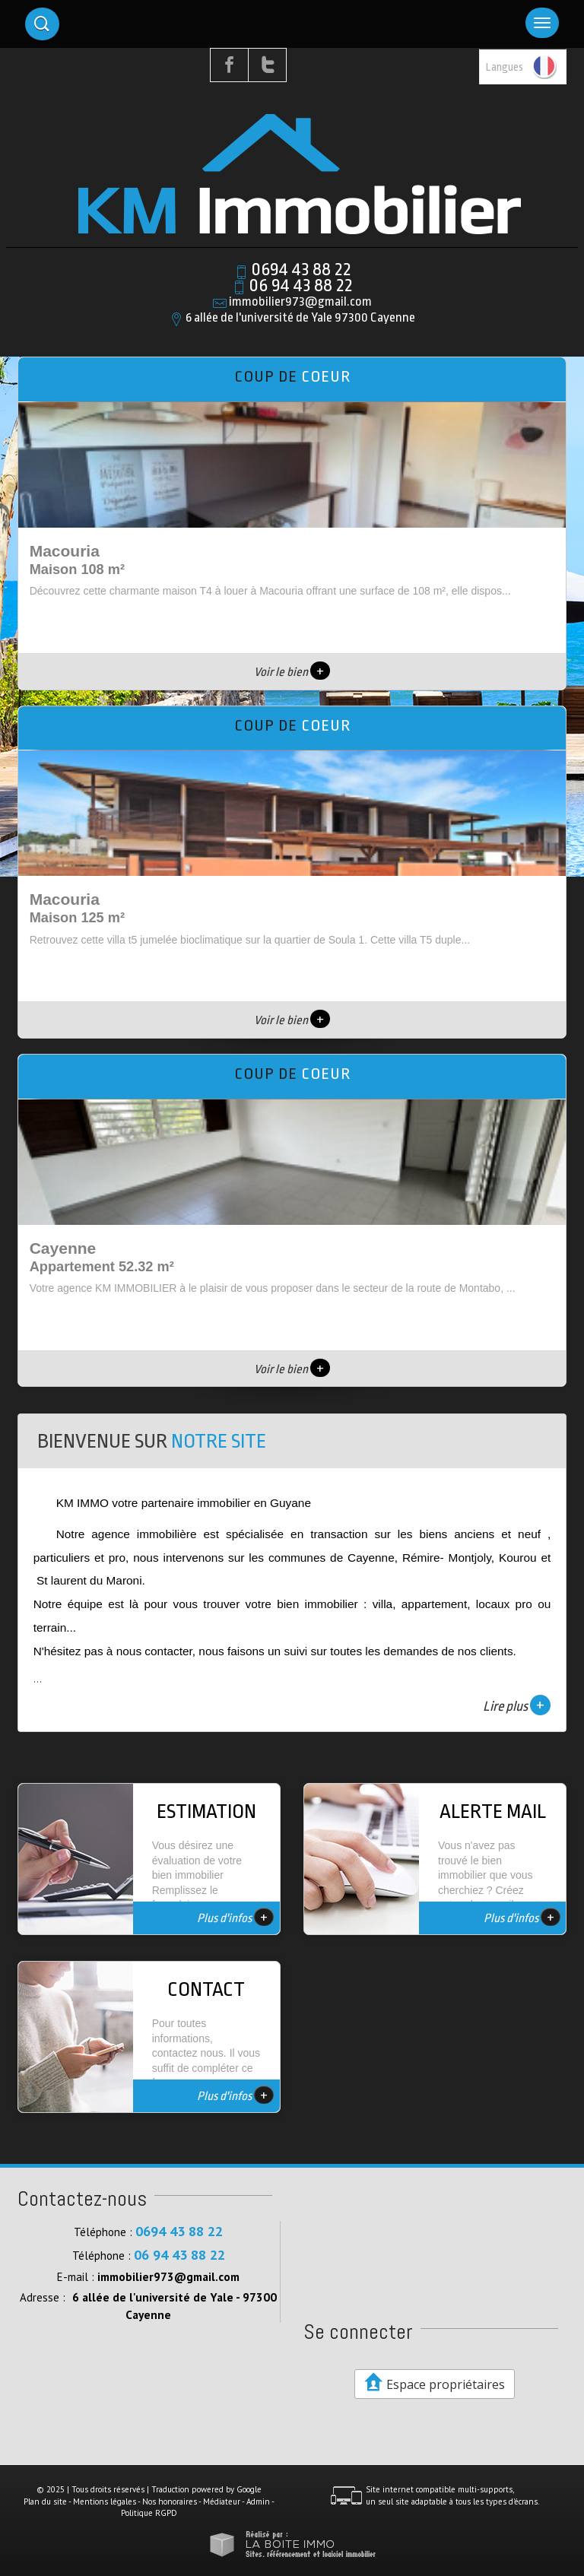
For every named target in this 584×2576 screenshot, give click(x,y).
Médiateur (221, 2501)
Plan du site (45, 2501)
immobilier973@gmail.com (300, 301)
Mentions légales (104, 2501)
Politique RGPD (149, 2513)
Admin (258, 2501)
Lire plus (517, 1705)
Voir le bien (292, 672)
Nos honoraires (169, 2501)
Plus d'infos (235, 1917)
